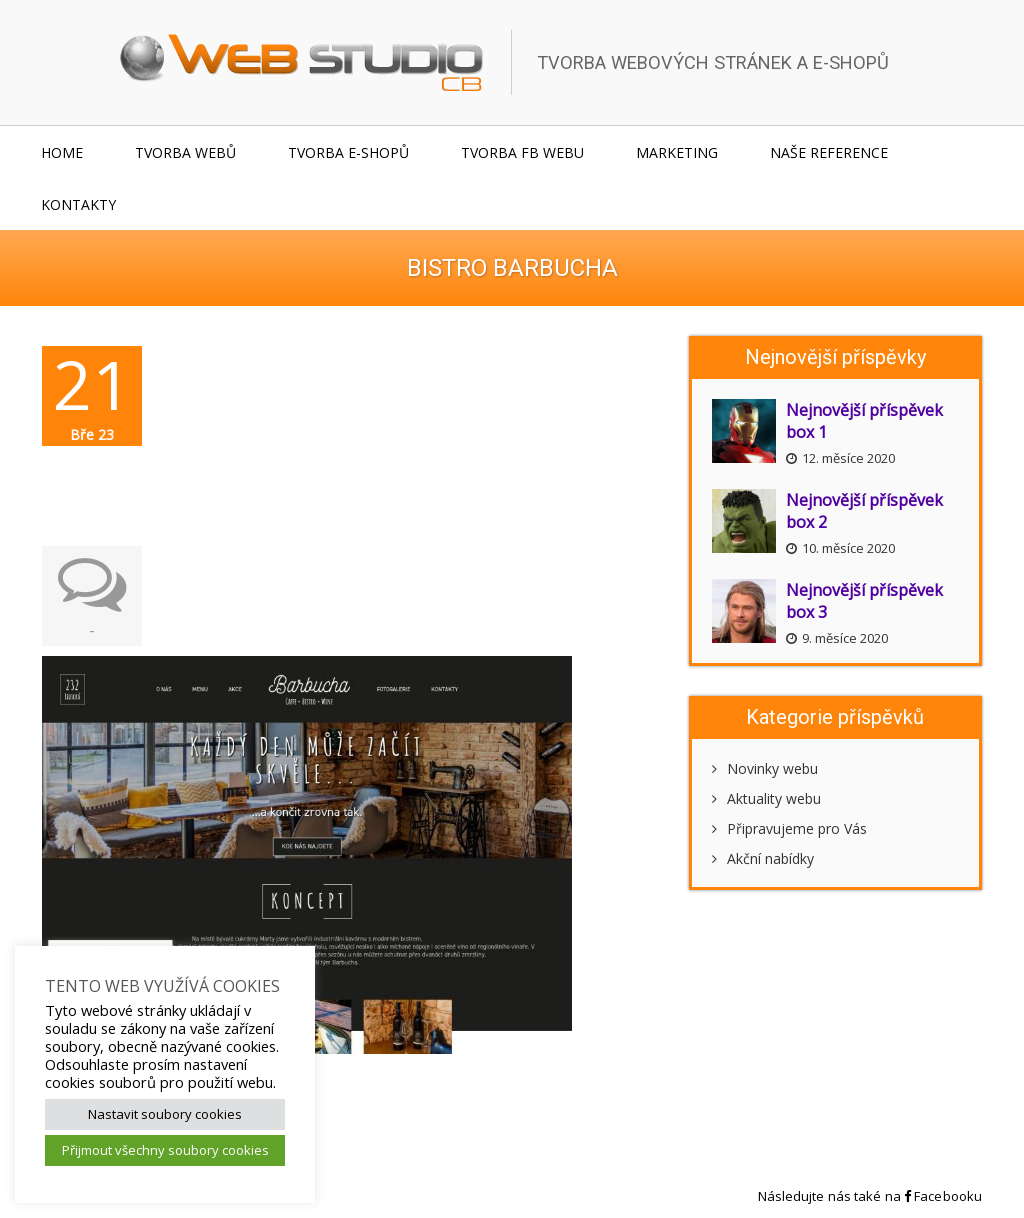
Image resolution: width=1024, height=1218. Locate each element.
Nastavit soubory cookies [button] (165, 1114)
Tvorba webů (185, 152)
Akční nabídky (763, 858)
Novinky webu (765, 768)
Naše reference (829, 152)
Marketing (677, 152)
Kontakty (78, 204)
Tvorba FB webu (522, 152)
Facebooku (943, 1196)
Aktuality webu (766, 798)
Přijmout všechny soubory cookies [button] (165, 1150)
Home (62, 152)
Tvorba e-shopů (348, 152)
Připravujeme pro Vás (789, 828)
